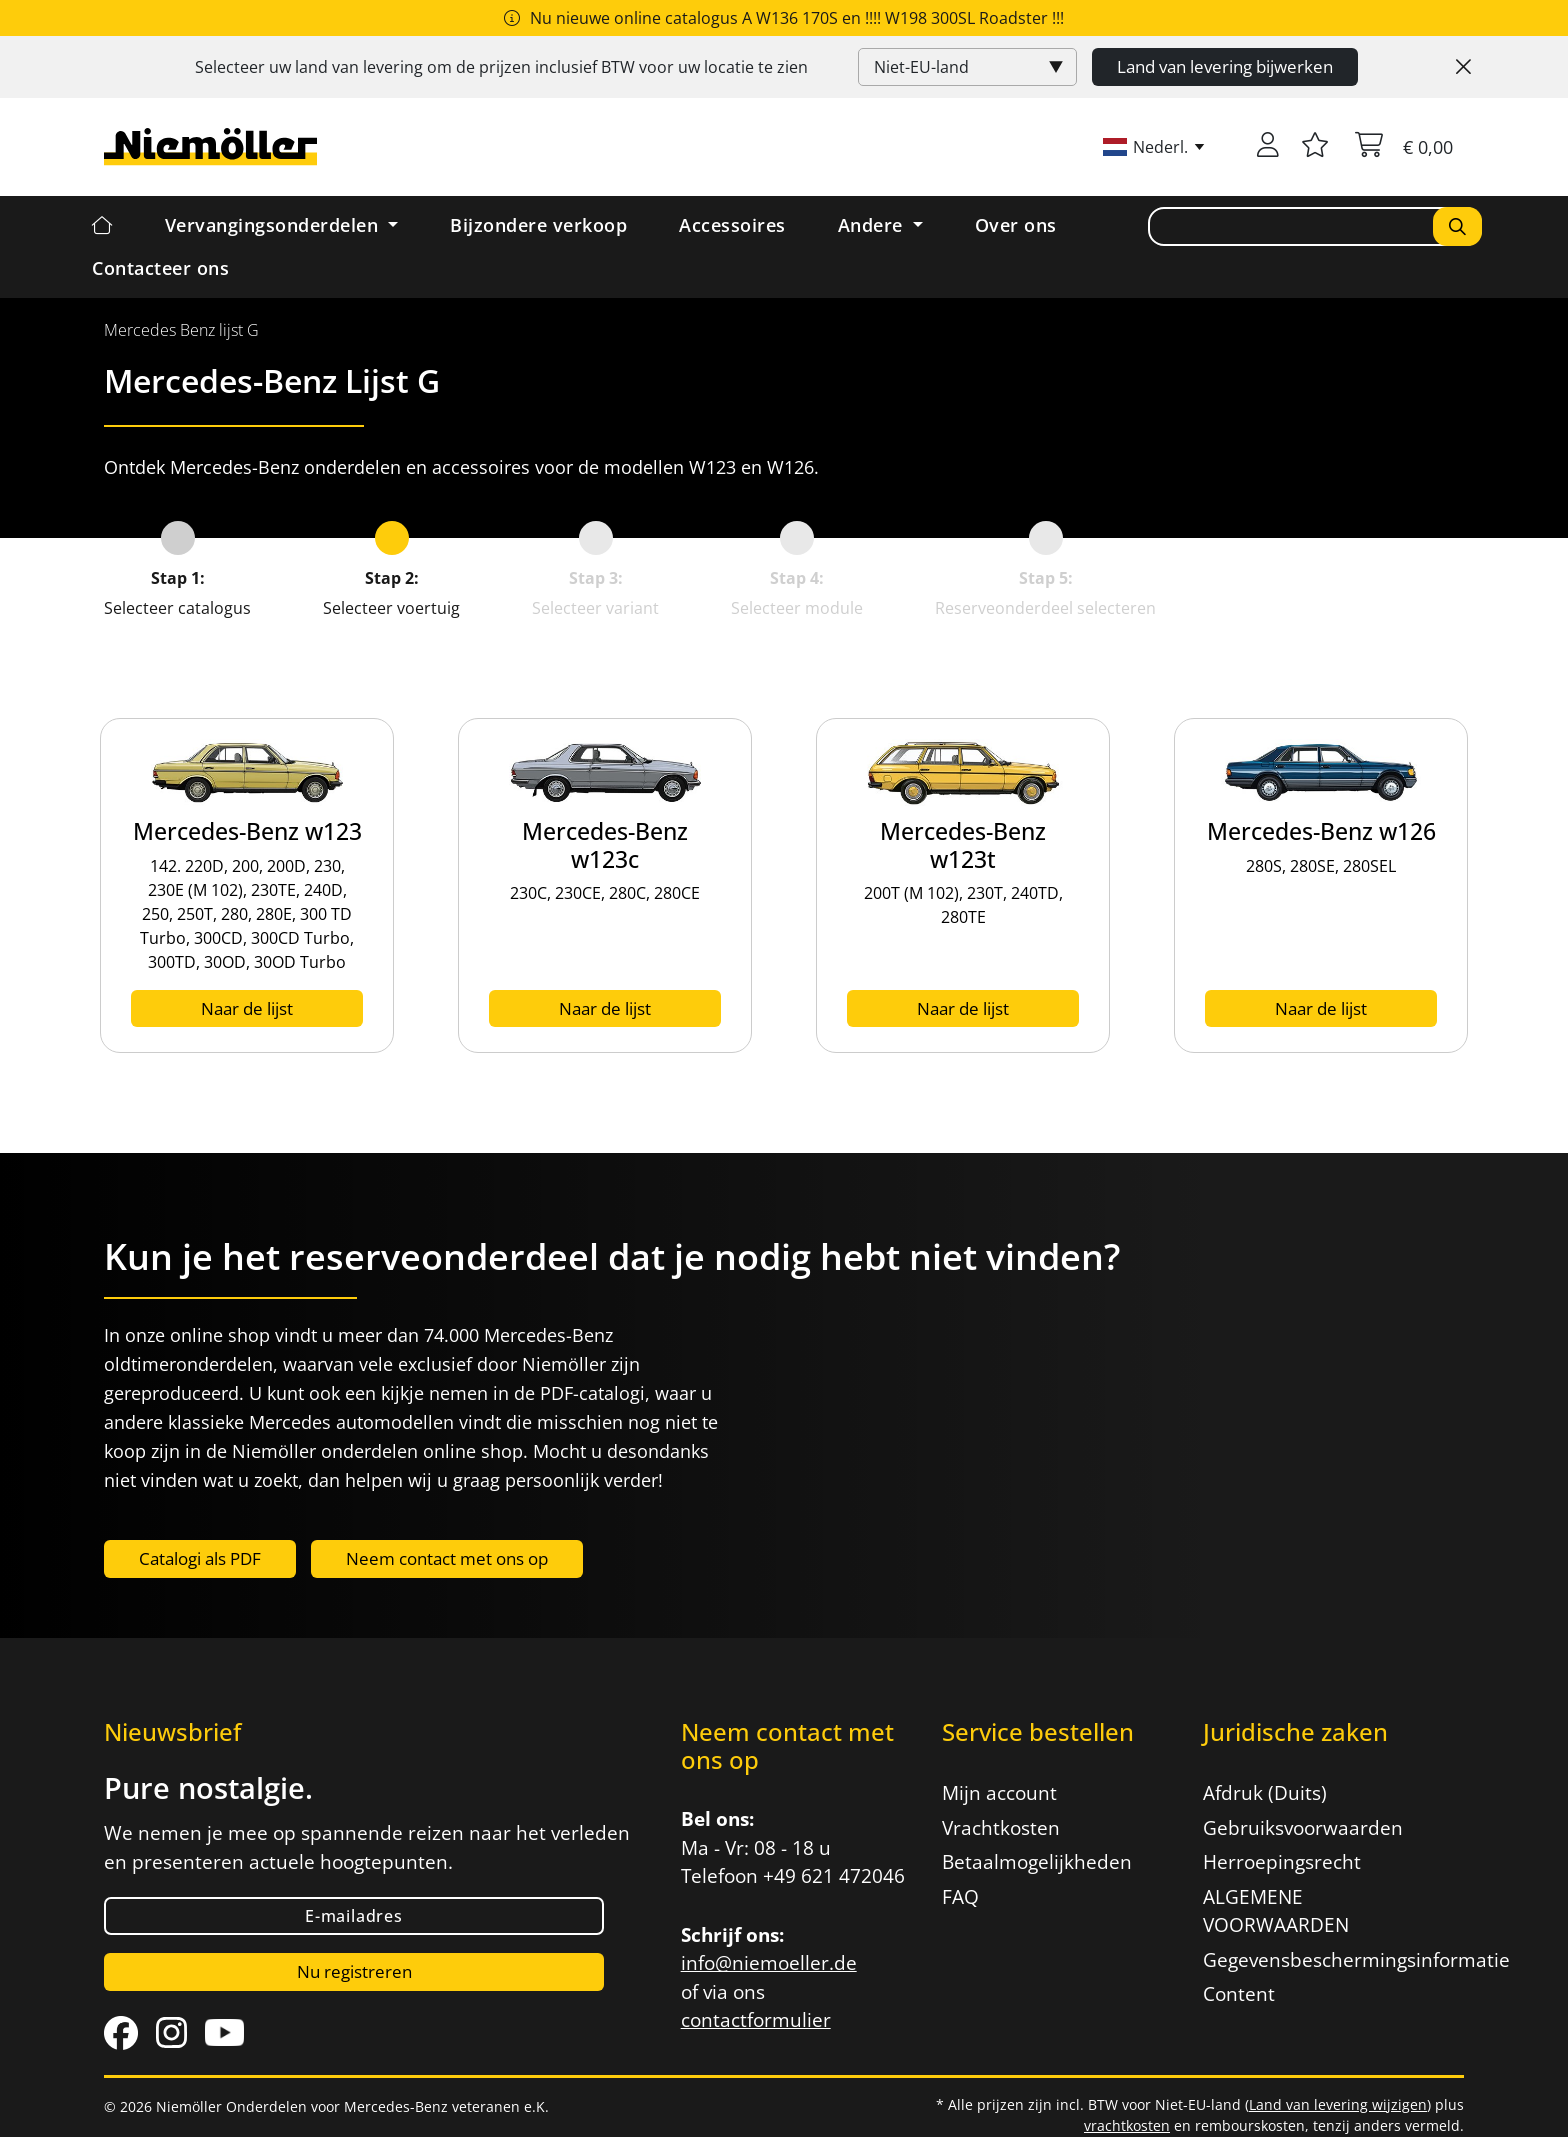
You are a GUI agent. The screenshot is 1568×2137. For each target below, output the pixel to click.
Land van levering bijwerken (1225, 66)
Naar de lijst (247, 1008)
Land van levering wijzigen (1338, 2104)
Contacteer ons (160, 268)
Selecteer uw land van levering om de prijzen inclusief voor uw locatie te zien (501, 67)
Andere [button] (873, 225)
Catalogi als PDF (200, 1558)
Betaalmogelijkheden (1037, 1862)
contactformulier (756, 2020)
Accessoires (732, 225)
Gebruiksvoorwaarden (1303, 1828)
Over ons (1016, 225)
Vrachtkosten (1001, 1828)
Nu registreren (354, 1971)
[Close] (1463, 67)
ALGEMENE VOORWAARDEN (1276, 1911)
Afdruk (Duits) (1265, 1793)
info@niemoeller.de (769, 1963)
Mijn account (999, 1793)
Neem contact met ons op (447, 1558)
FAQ (960, 1897)
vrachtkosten (1127, 2125)
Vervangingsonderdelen (274, 225)
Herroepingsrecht (1282, 1862)
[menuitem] (181, 330)
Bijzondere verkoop (538, 225)
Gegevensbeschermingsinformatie (1321, 1960)
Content (1239, 1994)
